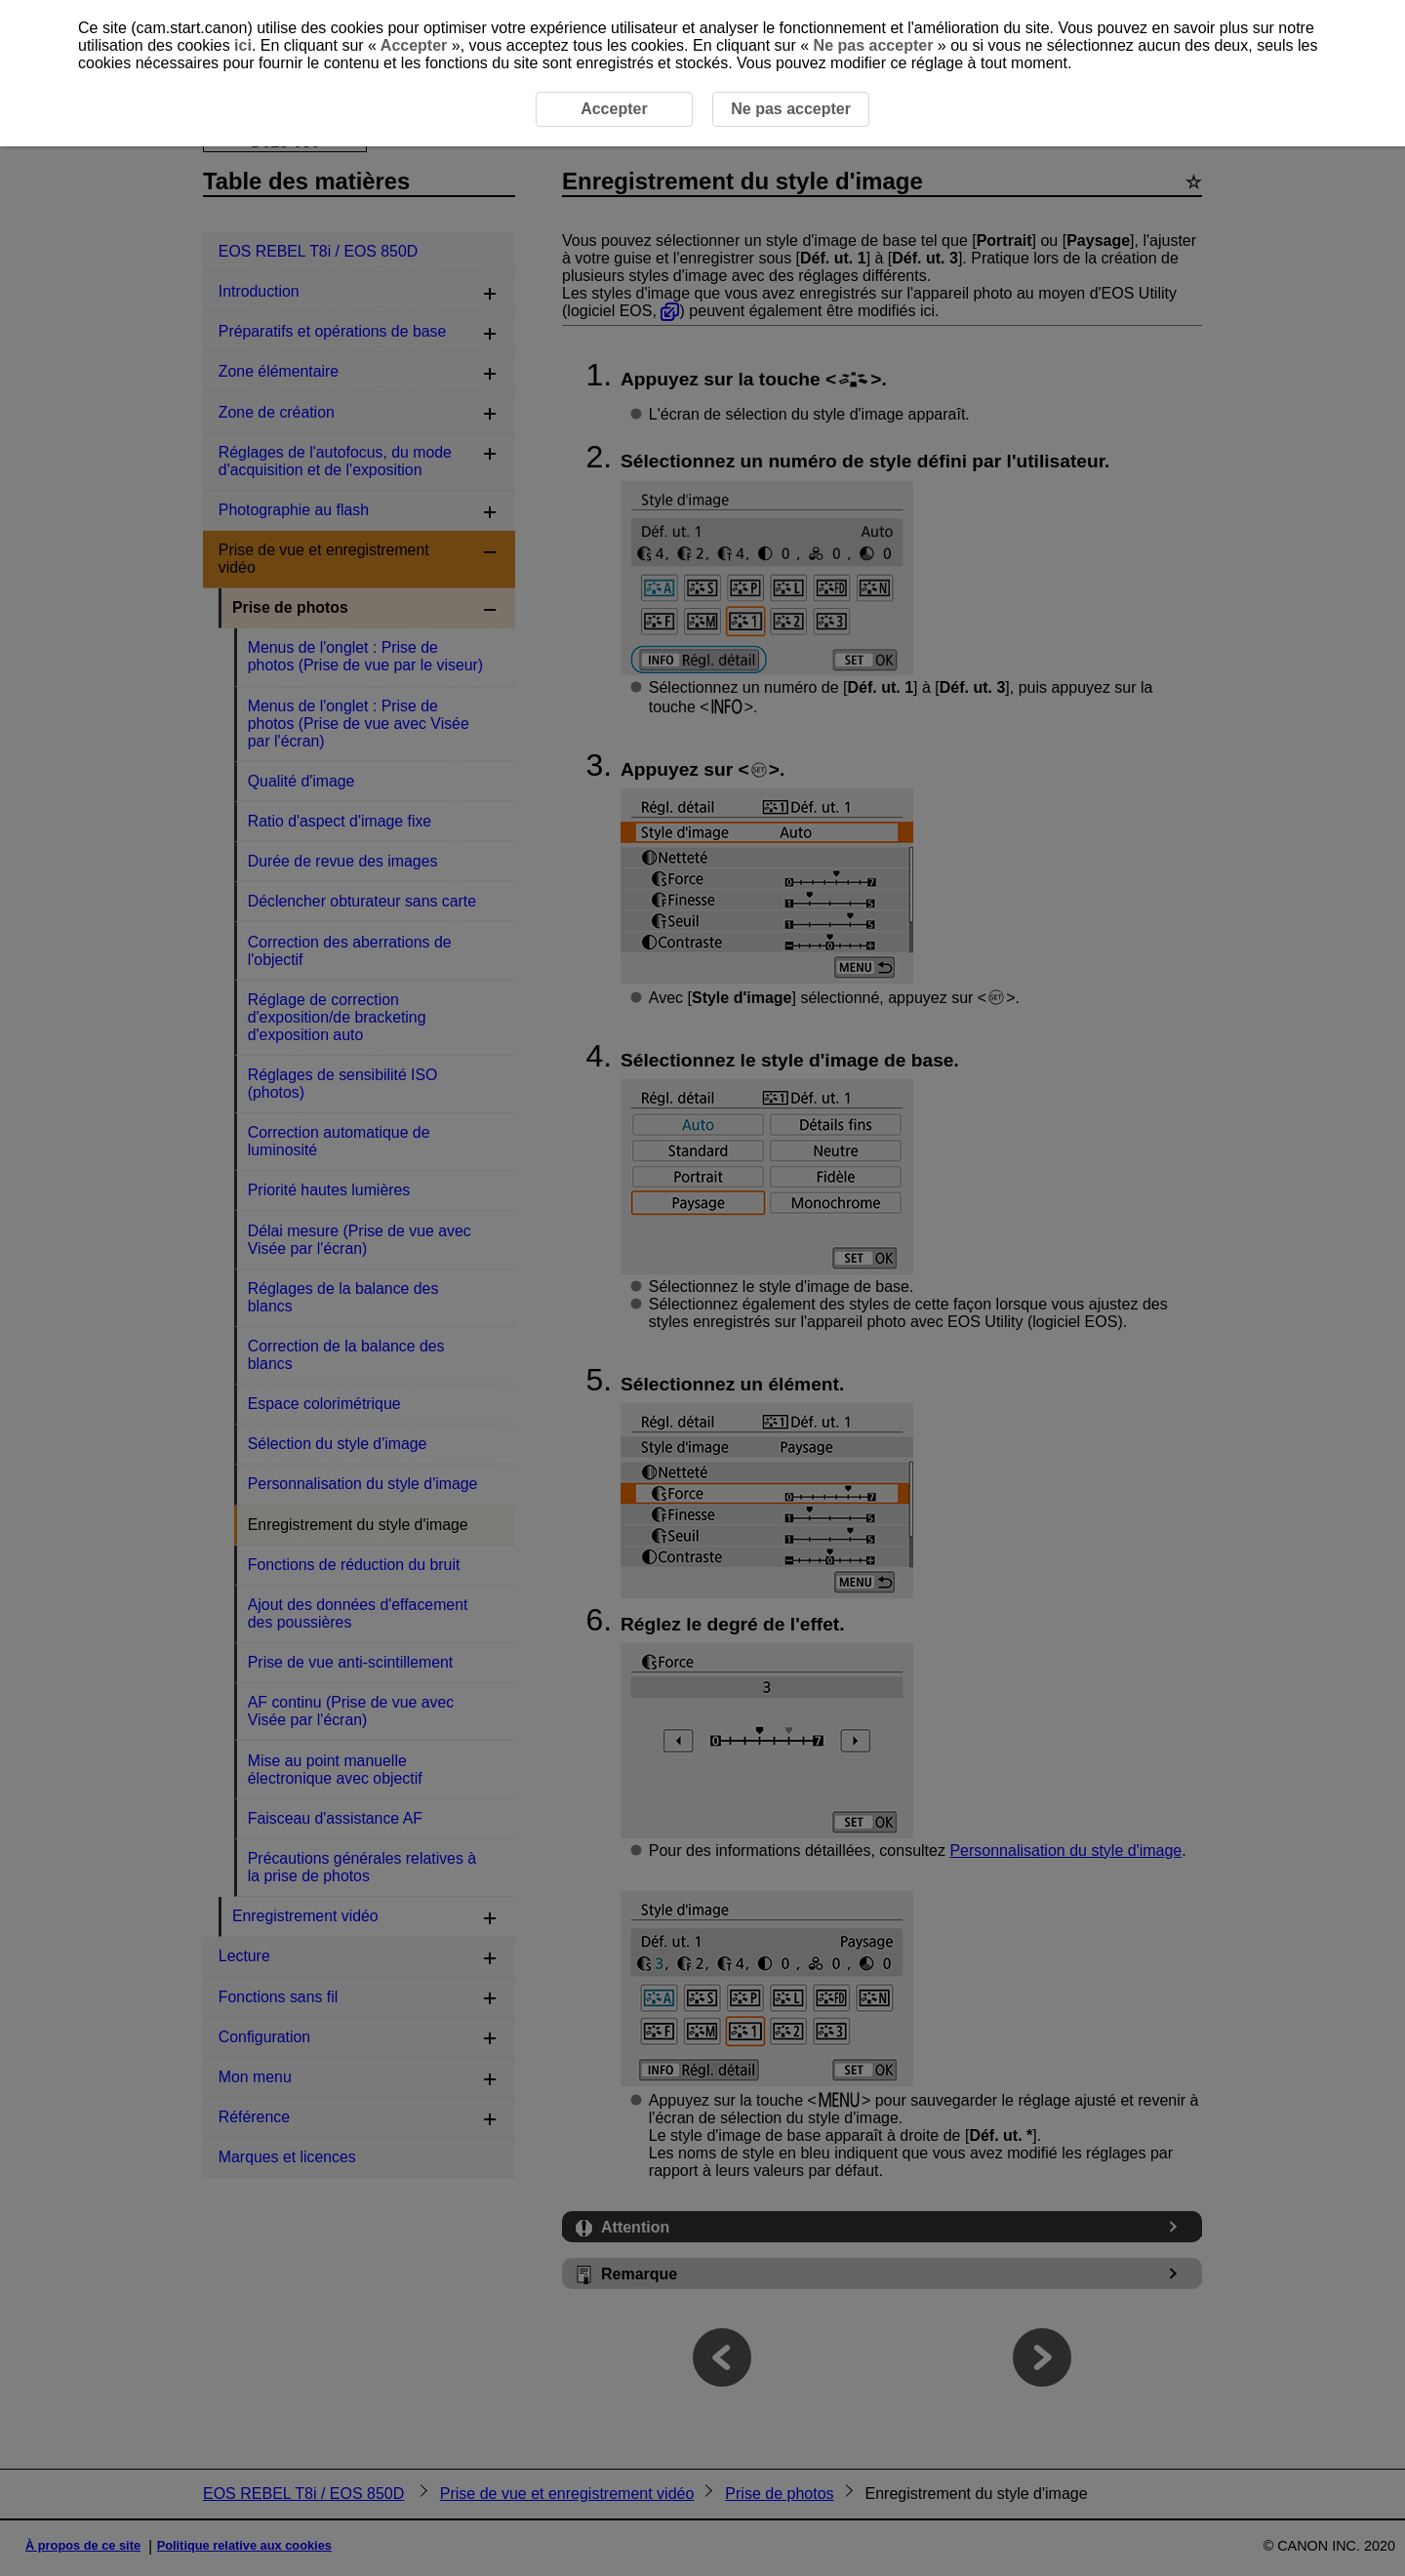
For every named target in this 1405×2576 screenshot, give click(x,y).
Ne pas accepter (873, 45)
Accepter (414, 45)
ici (243, 45)
